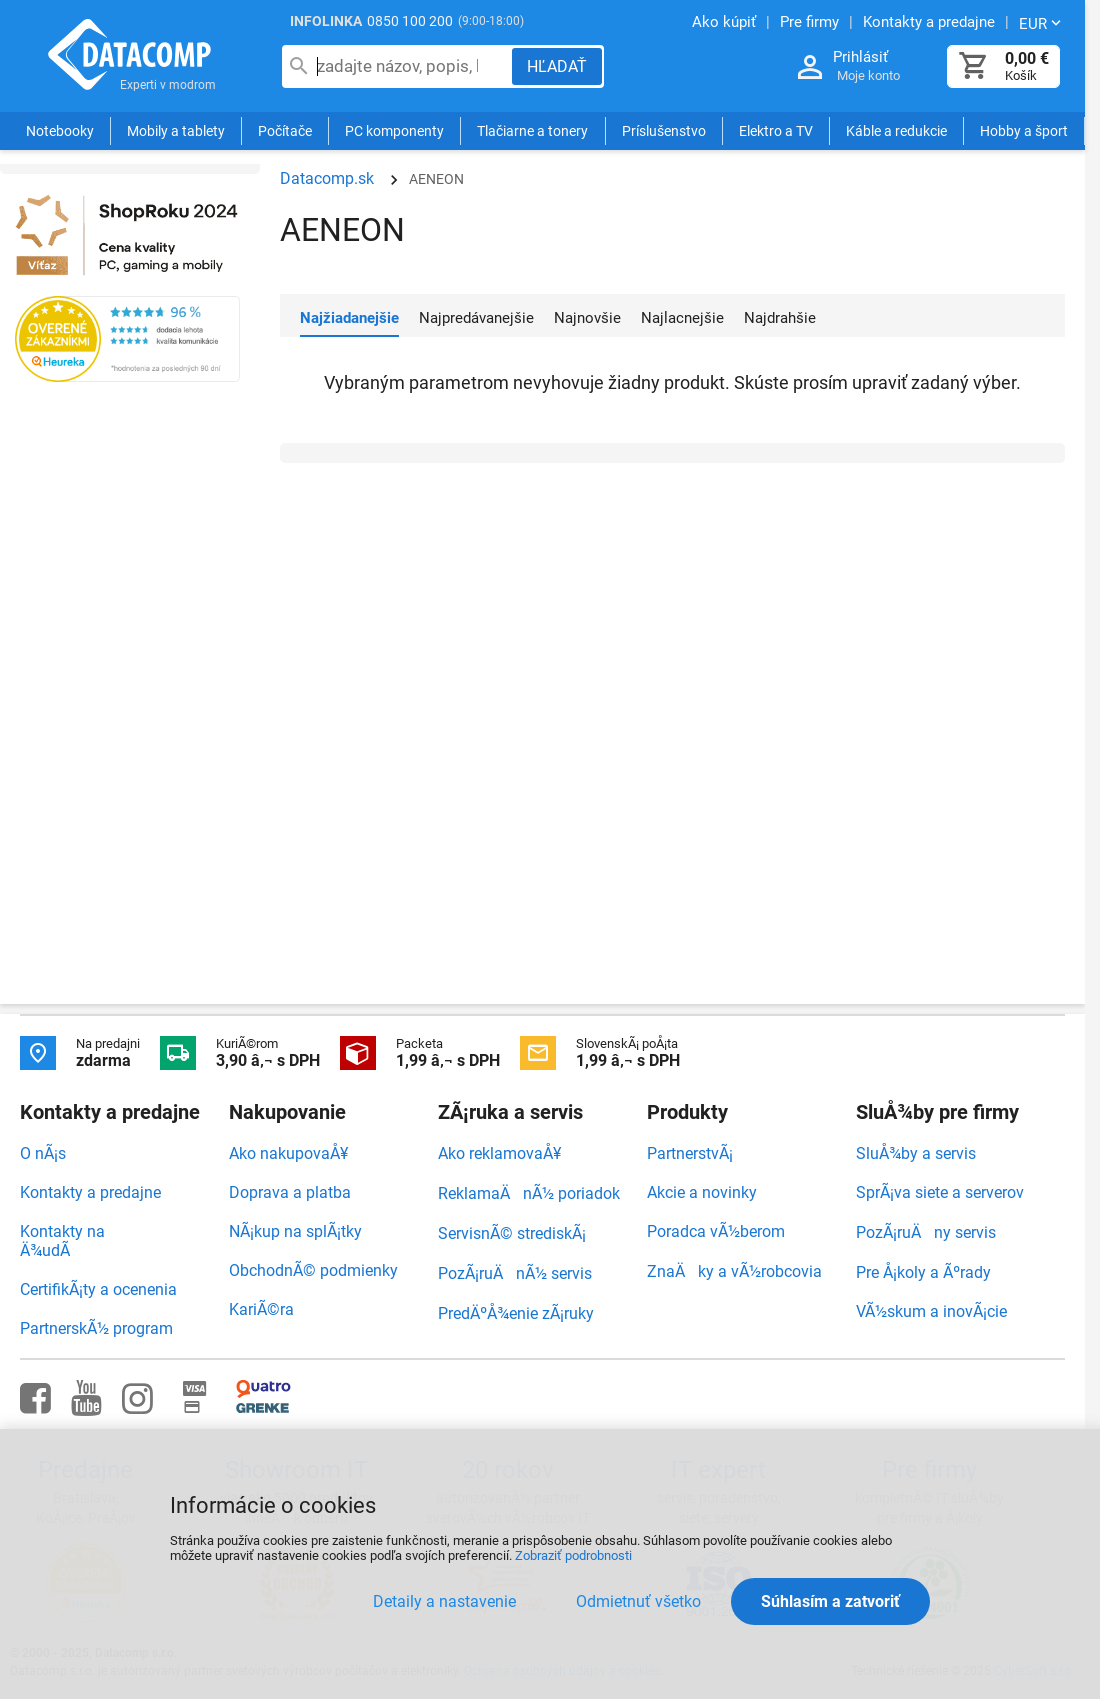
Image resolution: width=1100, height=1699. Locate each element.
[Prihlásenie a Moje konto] (810, 67)
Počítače (285, 132)
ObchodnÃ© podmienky (313, 1270)
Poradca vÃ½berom (716, 1231)
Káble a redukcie (896, 132)
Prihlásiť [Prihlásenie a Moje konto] (860, 57)
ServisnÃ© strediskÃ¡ (512, 1233)
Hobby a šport (1024, 132)
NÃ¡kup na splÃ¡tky (295, 1231)
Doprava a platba (290, 1192)
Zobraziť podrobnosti (573, 1555)
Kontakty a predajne (90, 1192)
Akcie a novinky (702, 1192)
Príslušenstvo (664, 132)
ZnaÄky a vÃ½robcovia (734, 1271)
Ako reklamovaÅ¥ (499, 1153)
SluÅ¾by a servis (916, 1153)
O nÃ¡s (43, 1153)
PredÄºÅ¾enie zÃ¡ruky (516, 1313)
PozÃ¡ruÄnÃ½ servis (515, 1273)
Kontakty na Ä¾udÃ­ (62, 1241)
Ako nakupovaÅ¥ (288, 1153)
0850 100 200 (410, 21)
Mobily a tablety (176, 132)
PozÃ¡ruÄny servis (926, 1232)
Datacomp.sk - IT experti (130, 58)
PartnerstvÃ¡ (690, 1153)
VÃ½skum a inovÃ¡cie (931, 1311)
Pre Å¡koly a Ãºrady (923, 1272)
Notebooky (60, 132)
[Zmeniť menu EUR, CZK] (1042, 23)
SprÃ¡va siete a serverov (940, 1192)
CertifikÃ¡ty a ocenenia (98, 1289)
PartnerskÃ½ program (96, 1328)
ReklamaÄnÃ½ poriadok (529, 1193)
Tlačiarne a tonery (532, 132)
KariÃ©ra (261, 1309)
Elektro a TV (776, 132)
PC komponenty (394, 132)
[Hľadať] (557, 66)
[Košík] (974, 66)
